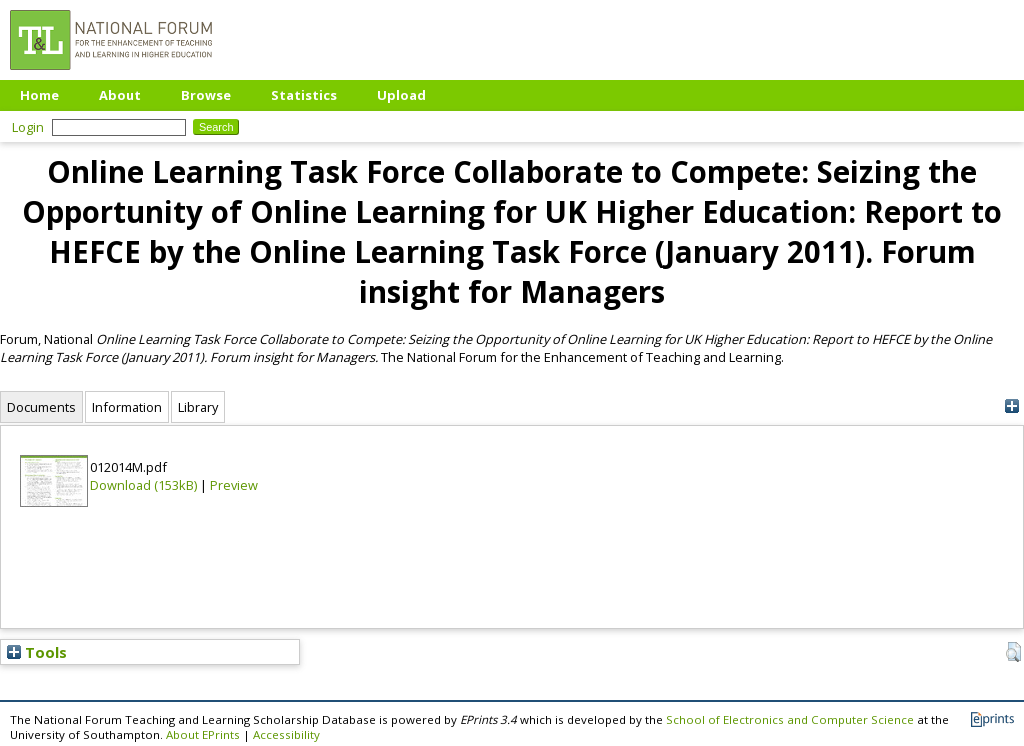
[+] (1011, 406)
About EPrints (203, 734)
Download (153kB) (143, 485)
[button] (1013, 652)
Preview (234, 485)
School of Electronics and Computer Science (790, 719)
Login (28, 127)
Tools (37, 652)
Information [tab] (127, 407)
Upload (401, 95)
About (120, 95)
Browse (206, 95)
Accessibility (286, 734)
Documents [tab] (41, 407)
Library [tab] (198, 407)
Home (39, 95)
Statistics (304, 95)
